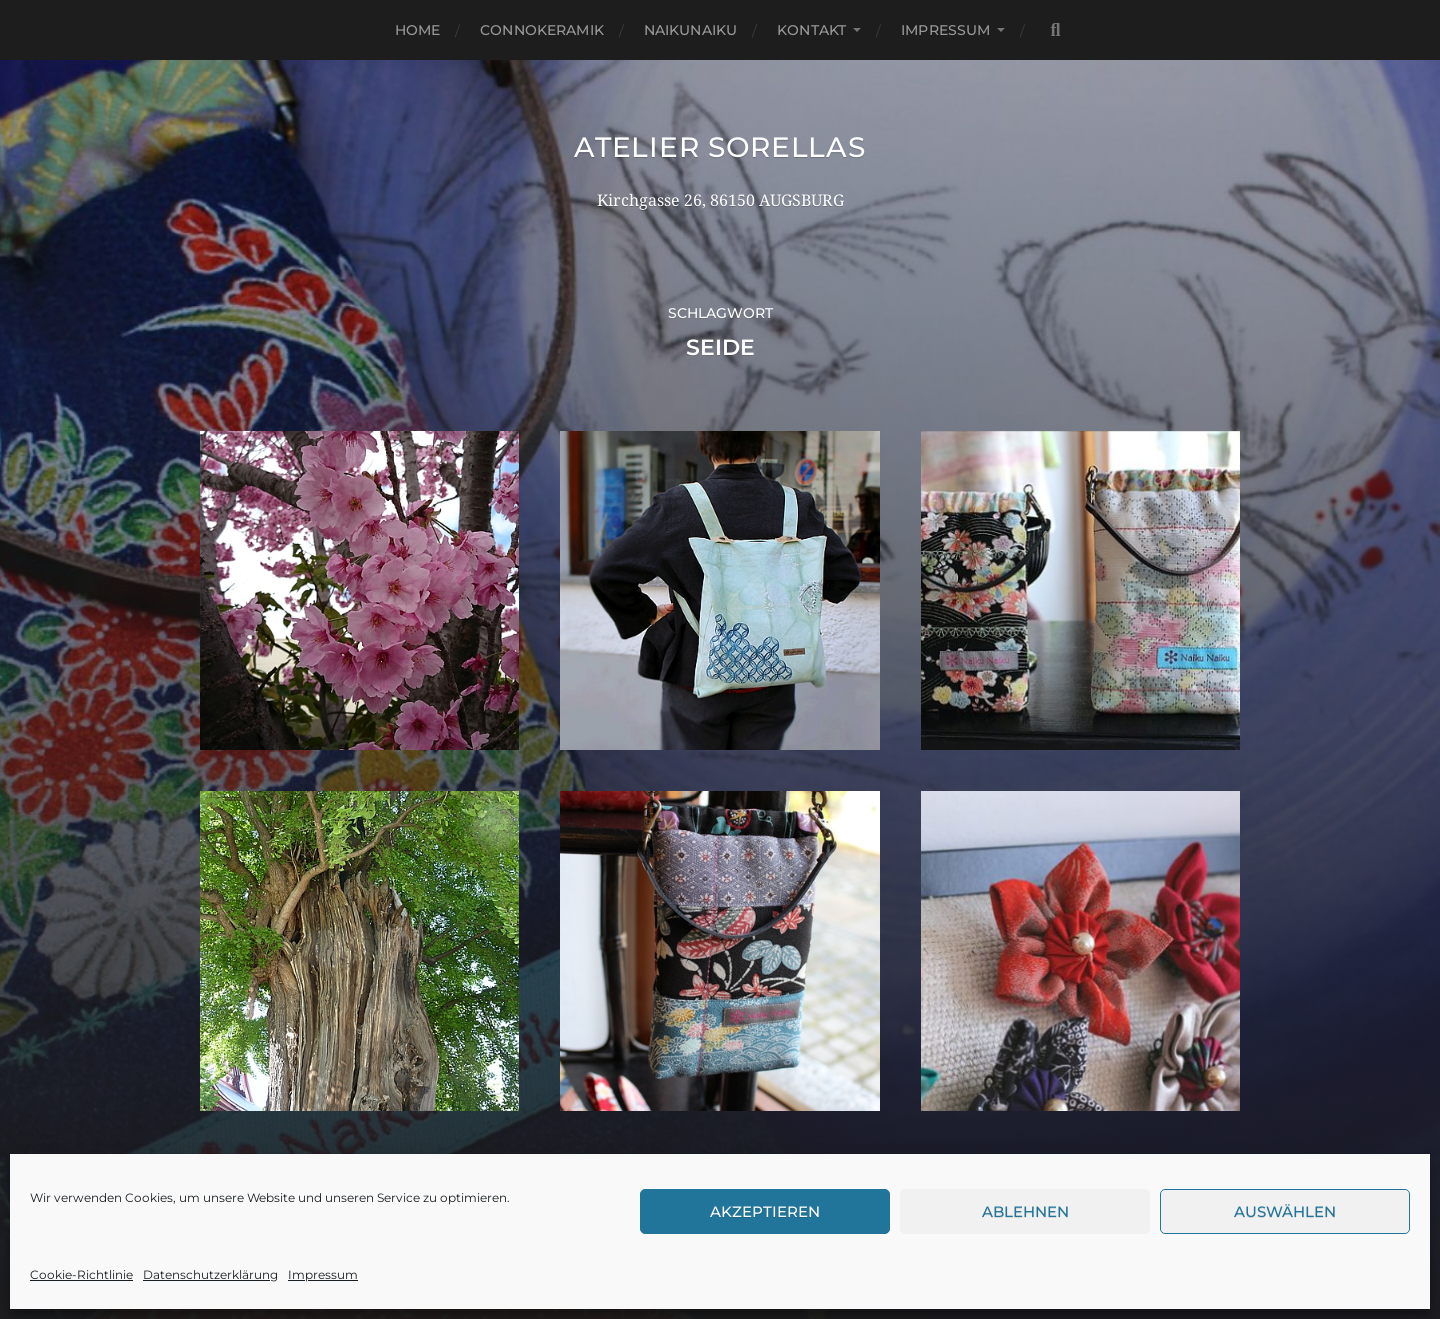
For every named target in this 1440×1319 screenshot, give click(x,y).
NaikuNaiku (690, 30)
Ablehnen (1025, 1211)
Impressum (323, 1274)
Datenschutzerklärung (210, 1274)
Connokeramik (542, 30)
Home (418, 30)
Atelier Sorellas (719, 147)
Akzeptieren (765, 1211)
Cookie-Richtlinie (81, 1274)
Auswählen (1285, 1211)
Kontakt (811, 30)
